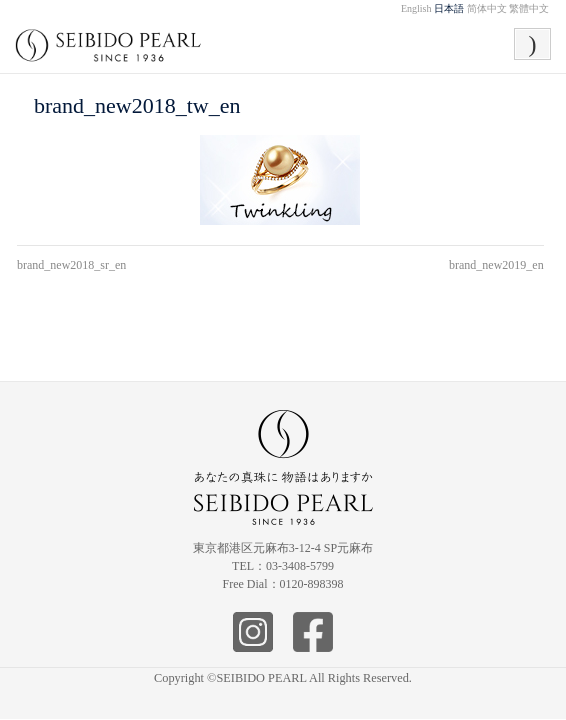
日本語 (449, 8)
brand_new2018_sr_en (71, 265)
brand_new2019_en (496, 265)
